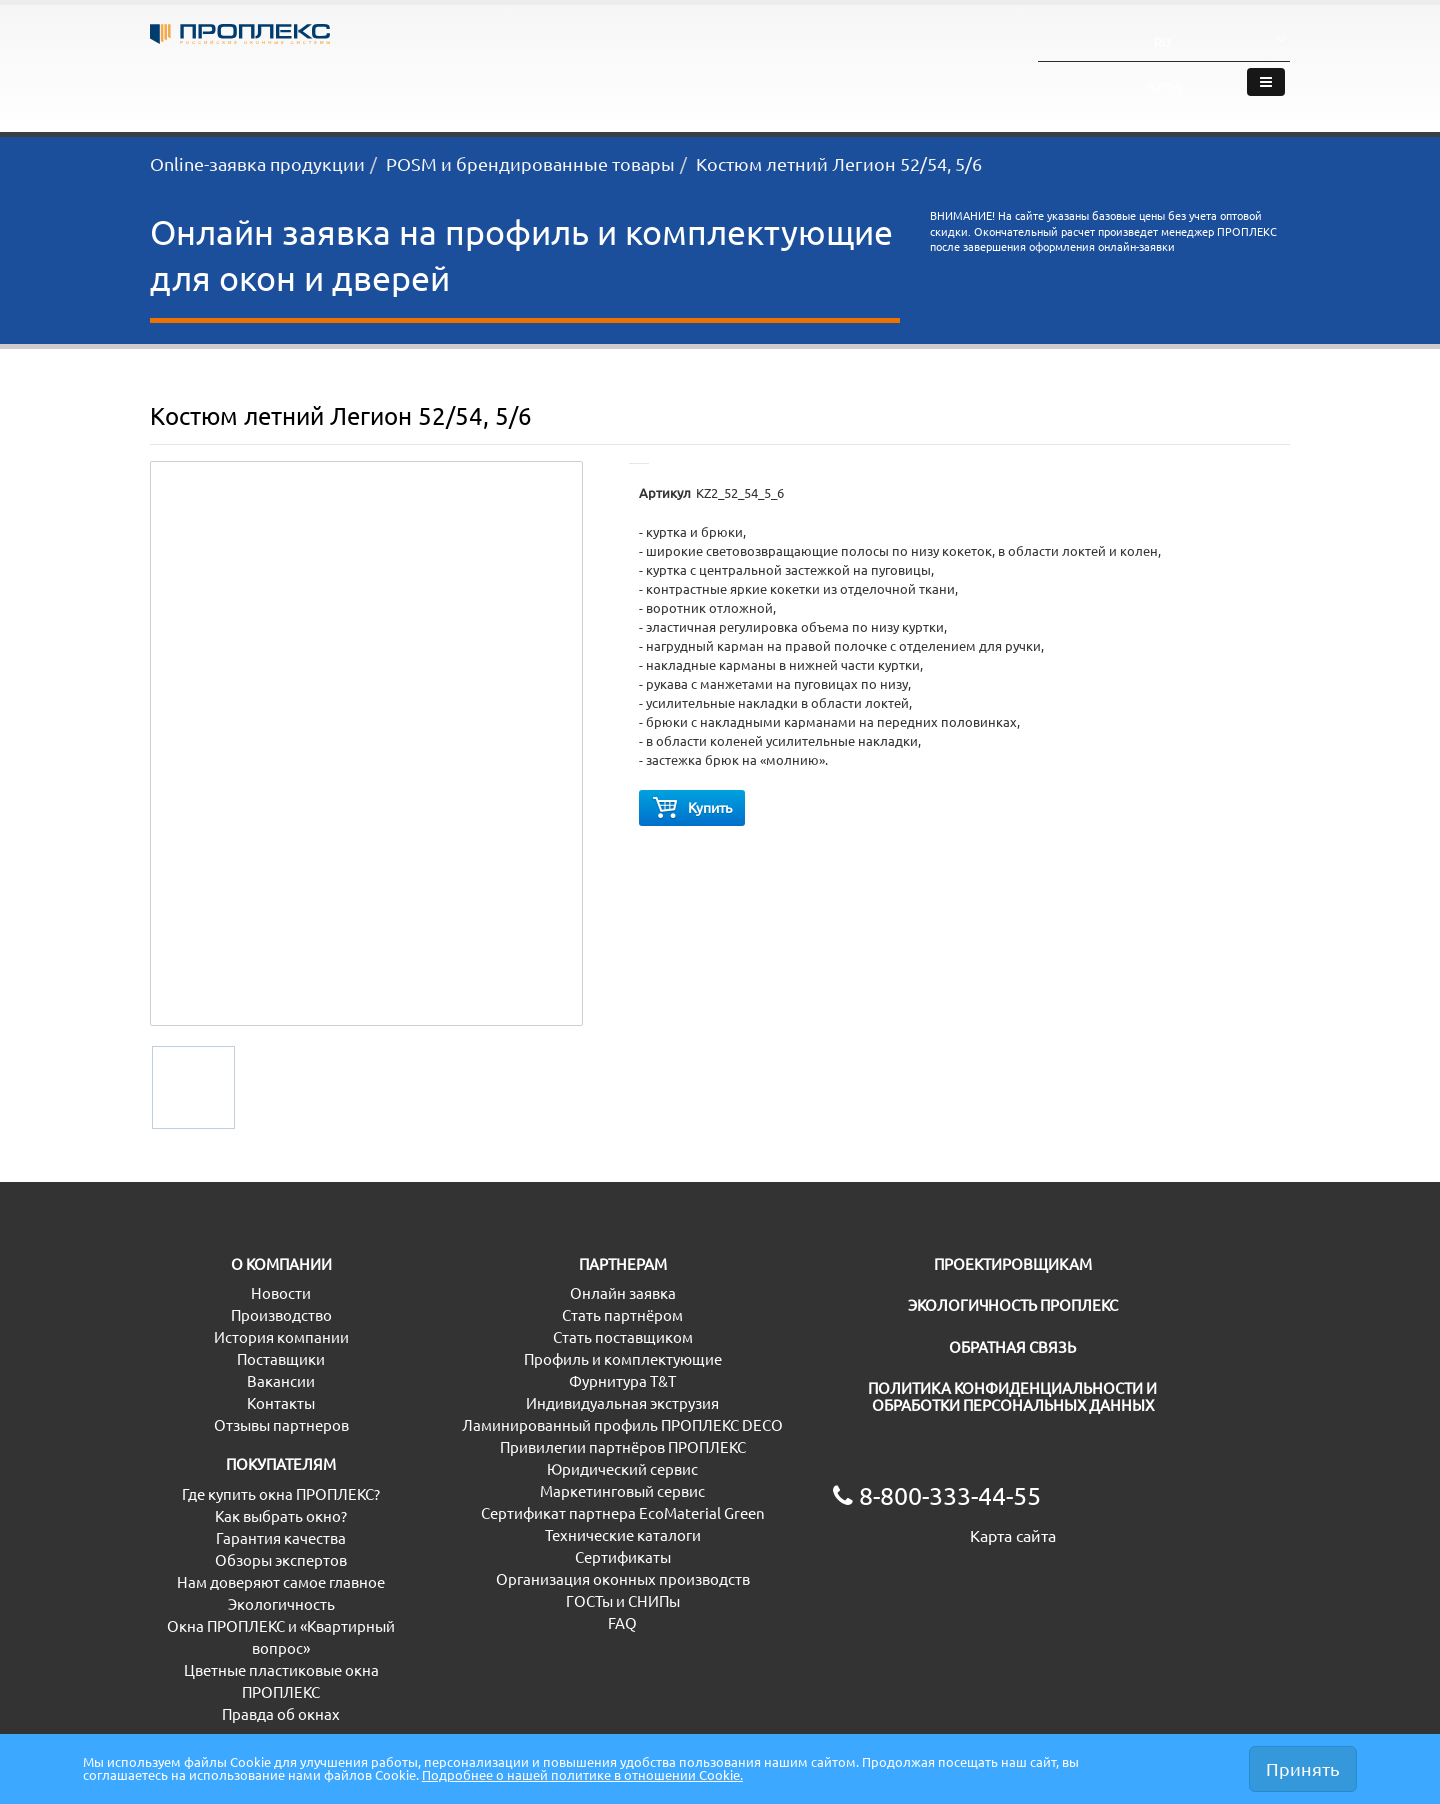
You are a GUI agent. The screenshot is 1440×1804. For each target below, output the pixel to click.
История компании (217, 1344)
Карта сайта (876, 1543)
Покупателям (264, 91)
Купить (692, 811)
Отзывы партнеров (217, 1432)
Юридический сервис (518, 1476)
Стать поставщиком (513, 1344)
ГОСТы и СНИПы (500, 1608)
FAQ (457, 1630)
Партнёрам (416, 91)
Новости (180, 1300)
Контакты (184, 1410)
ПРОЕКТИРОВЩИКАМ (912, 1271)
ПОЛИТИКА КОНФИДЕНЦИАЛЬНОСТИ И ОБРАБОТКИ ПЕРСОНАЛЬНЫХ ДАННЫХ (977, 1404)
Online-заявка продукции (257, 163)
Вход (1248, 39)
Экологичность (940, 91)
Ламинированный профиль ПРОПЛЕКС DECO (603, 1432)
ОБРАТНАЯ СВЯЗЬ (896, 1354)
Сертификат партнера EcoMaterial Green (585, 1520)
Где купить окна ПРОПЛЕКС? (249, 1501)
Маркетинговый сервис (525, 1498)
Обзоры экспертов (216, 1567)
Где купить (1220, 91)
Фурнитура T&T (496, 1388)
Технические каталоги (521, 1542)
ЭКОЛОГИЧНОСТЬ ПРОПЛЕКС (938, 1312)
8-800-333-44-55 (774, 42)
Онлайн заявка (496, 1300)
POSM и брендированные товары (530, 163)
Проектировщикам (765, 91)
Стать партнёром (503, 1322)
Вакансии (184, 1388)
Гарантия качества (215, 1545)
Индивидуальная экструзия (539, 1410)
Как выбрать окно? (216, 1523)
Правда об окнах (209, 1721)
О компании (1091, 91)
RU (1177, 33)
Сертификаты (491, 1564)
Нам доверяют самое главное (254, 1589)
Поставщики (194, 1366)
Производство (200, 1322)
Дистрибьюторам (581, 91)
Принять (1303, 1768)
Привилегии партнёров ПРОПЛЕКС (566, 1454)
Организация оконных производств (570, 1586)
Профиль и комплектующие (542, 1366)
